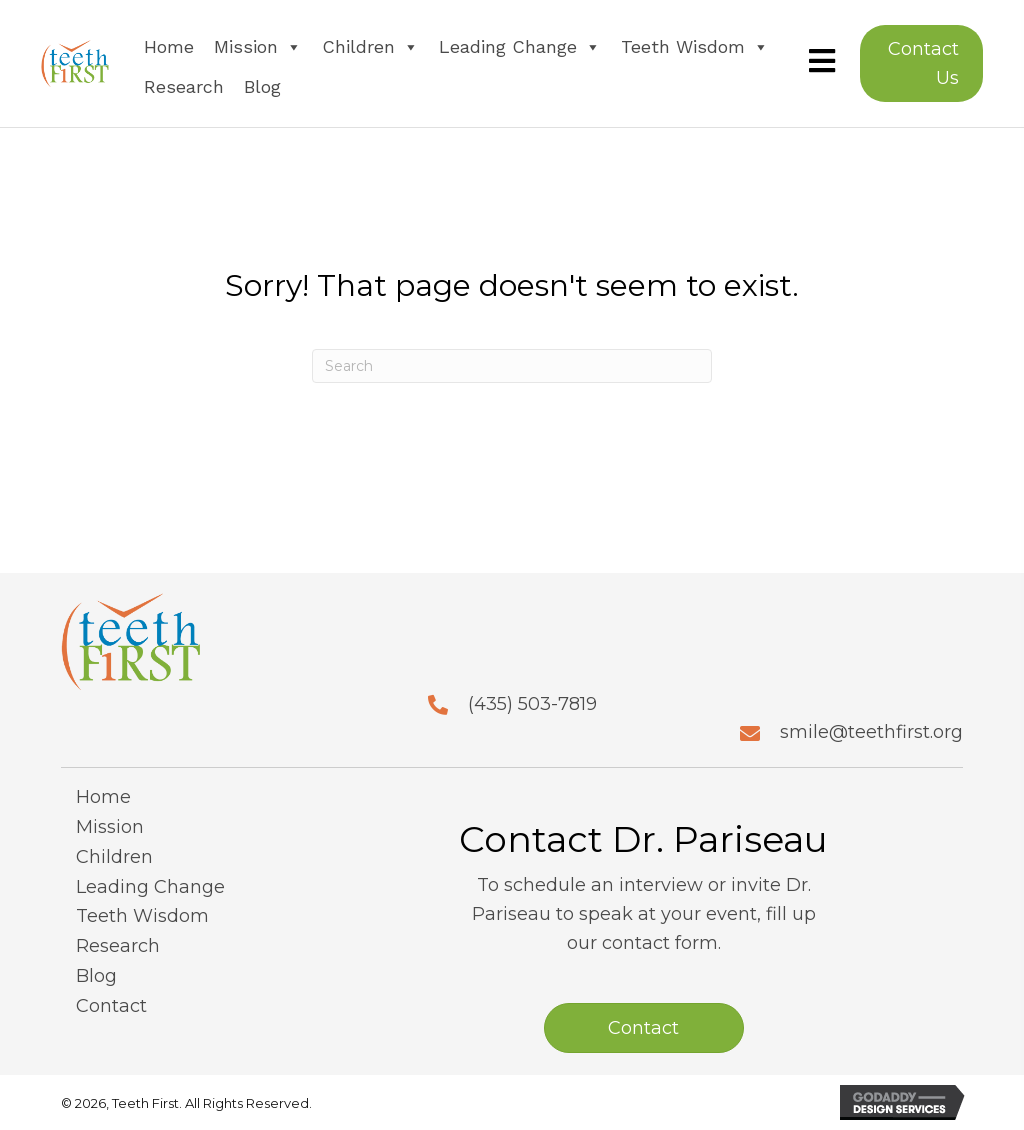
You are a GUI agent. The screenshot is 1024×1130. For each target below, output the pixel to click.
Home (169, 46)
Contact (111, 1006)
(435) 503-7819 (532, 704)
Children (370, 47)
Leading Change (520, 47)
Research (184, 86)
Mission (258, 47)
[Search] (512, 366)
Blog (262, 86)
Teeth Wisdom (695, 47)
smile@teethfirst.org (871, 732)
